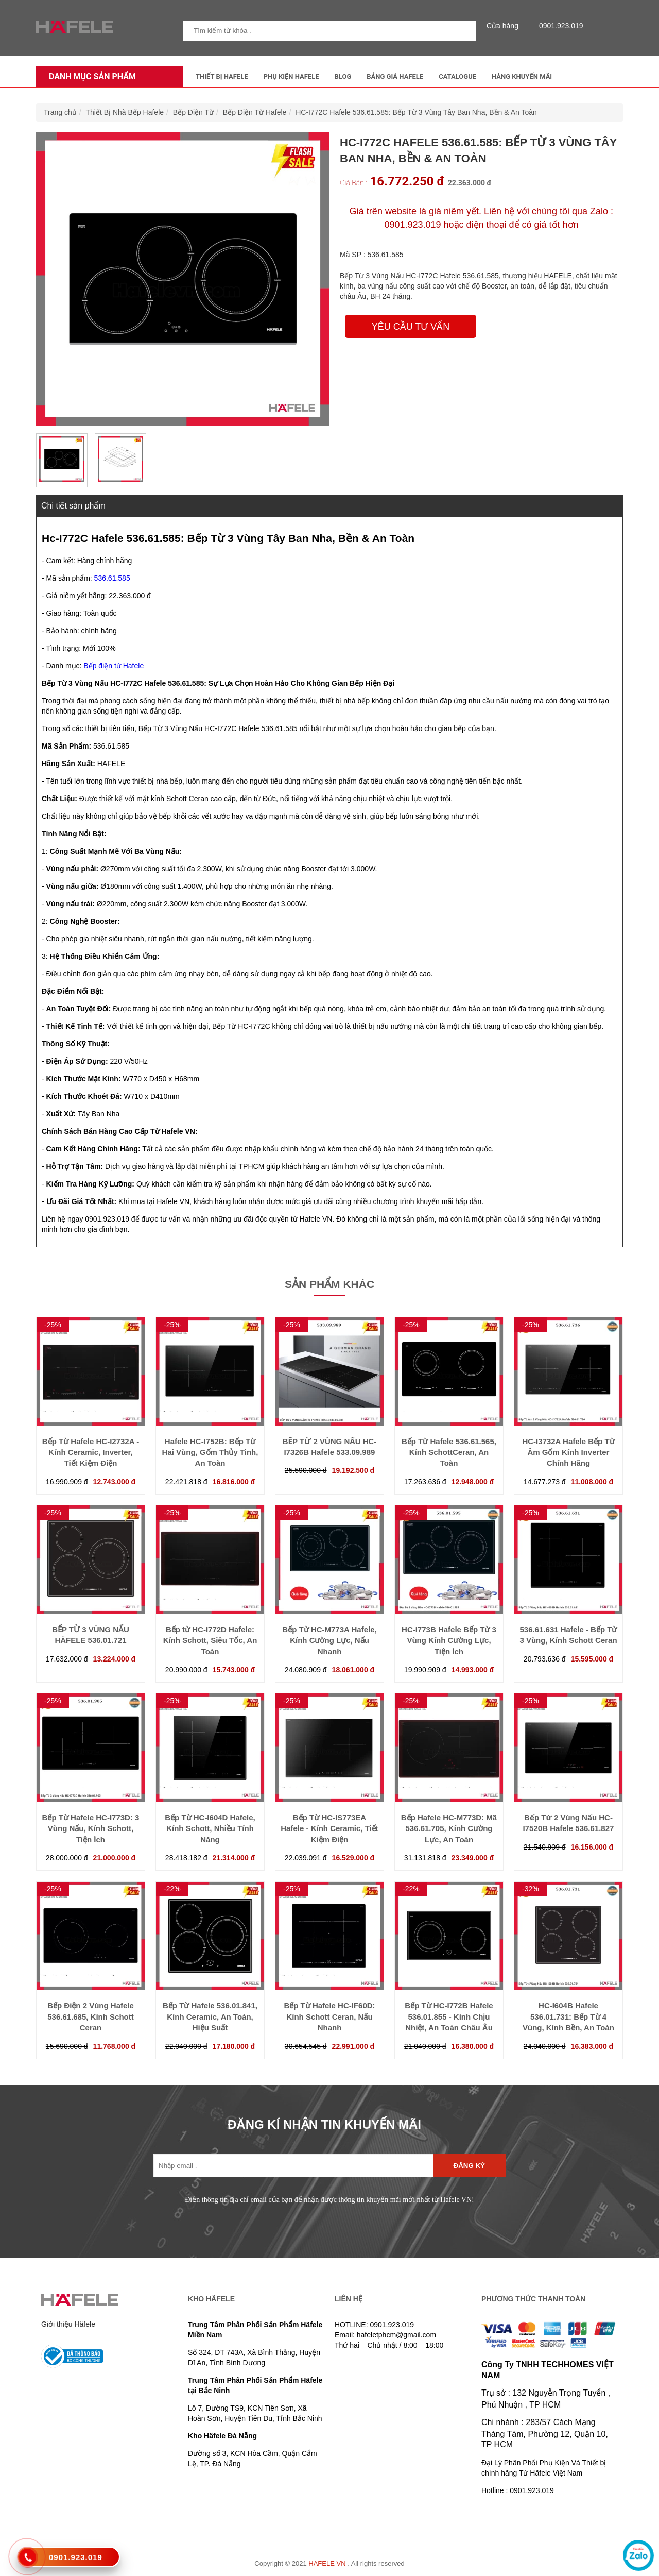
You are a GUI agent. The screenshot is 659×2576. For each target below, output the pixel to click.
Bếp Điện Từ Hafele (255, 112)
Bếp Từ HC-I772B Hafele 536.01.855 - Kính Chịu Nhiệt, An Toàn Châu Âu (449, 2016)
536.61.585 (112, 578)
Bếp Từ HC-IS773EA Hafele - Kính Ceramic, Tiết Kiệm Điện (329, 1828)
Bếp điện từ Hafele (113, 666)
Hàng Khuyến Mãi (522, 76)
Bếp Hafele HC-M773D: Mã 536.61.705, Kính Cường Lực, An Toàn (449, 1828)
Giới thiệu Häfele (68, 2324)
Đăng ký (469, 2166)
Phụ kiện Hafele (291, 76)
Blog (343, 76)
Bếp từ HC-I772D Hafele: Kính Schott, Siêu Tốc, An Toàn (210, 1640)
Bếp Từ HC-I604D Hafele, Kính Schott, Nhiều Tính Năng (210, 1828)
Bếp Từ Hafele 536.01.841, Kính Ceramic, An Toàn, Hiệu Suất (210, 2016)
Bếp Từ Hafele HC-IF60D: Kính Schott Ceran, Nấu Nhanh (329, 2016)
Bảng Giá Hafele (395, 76)
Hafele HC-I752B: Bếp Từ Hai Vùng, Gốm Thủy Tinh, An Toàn (210, 1452)
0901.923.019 (558, 26)
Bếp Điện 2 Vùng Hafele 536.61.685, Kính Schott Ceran (90, 2016)
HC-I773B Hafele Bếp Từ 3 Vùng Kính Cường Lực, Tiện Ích (449, 1640)
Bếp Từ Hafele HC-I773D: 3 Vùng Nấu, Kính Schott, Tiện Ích (91, 1828)
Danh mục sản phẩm (90, 76)
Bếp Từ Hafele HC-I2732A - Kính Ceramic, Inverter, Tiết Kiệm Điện (90, 1452)
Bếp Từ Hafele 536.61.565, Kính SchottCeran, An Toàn (449, 1452)
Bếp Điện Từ (193, 112)
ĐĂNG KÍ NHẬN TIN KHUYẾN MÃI (324, 2124)
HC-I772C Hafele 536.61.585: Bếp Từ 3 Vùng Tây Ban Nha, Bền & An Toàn (416, 112)
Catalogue (457, 76)
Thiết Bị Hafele (222, 76)
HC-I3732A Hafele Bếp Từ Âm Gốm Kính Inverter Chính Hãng (568, 1452)
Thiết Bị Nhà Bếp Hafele (125, 112)
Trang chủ (60, 112)
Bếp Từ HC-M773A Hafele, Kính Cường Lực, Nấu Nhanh (329, 1640)
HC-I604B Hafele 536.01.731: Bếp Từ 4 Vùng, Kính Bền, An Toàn (568, 2016)
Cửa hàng (505, 26)
